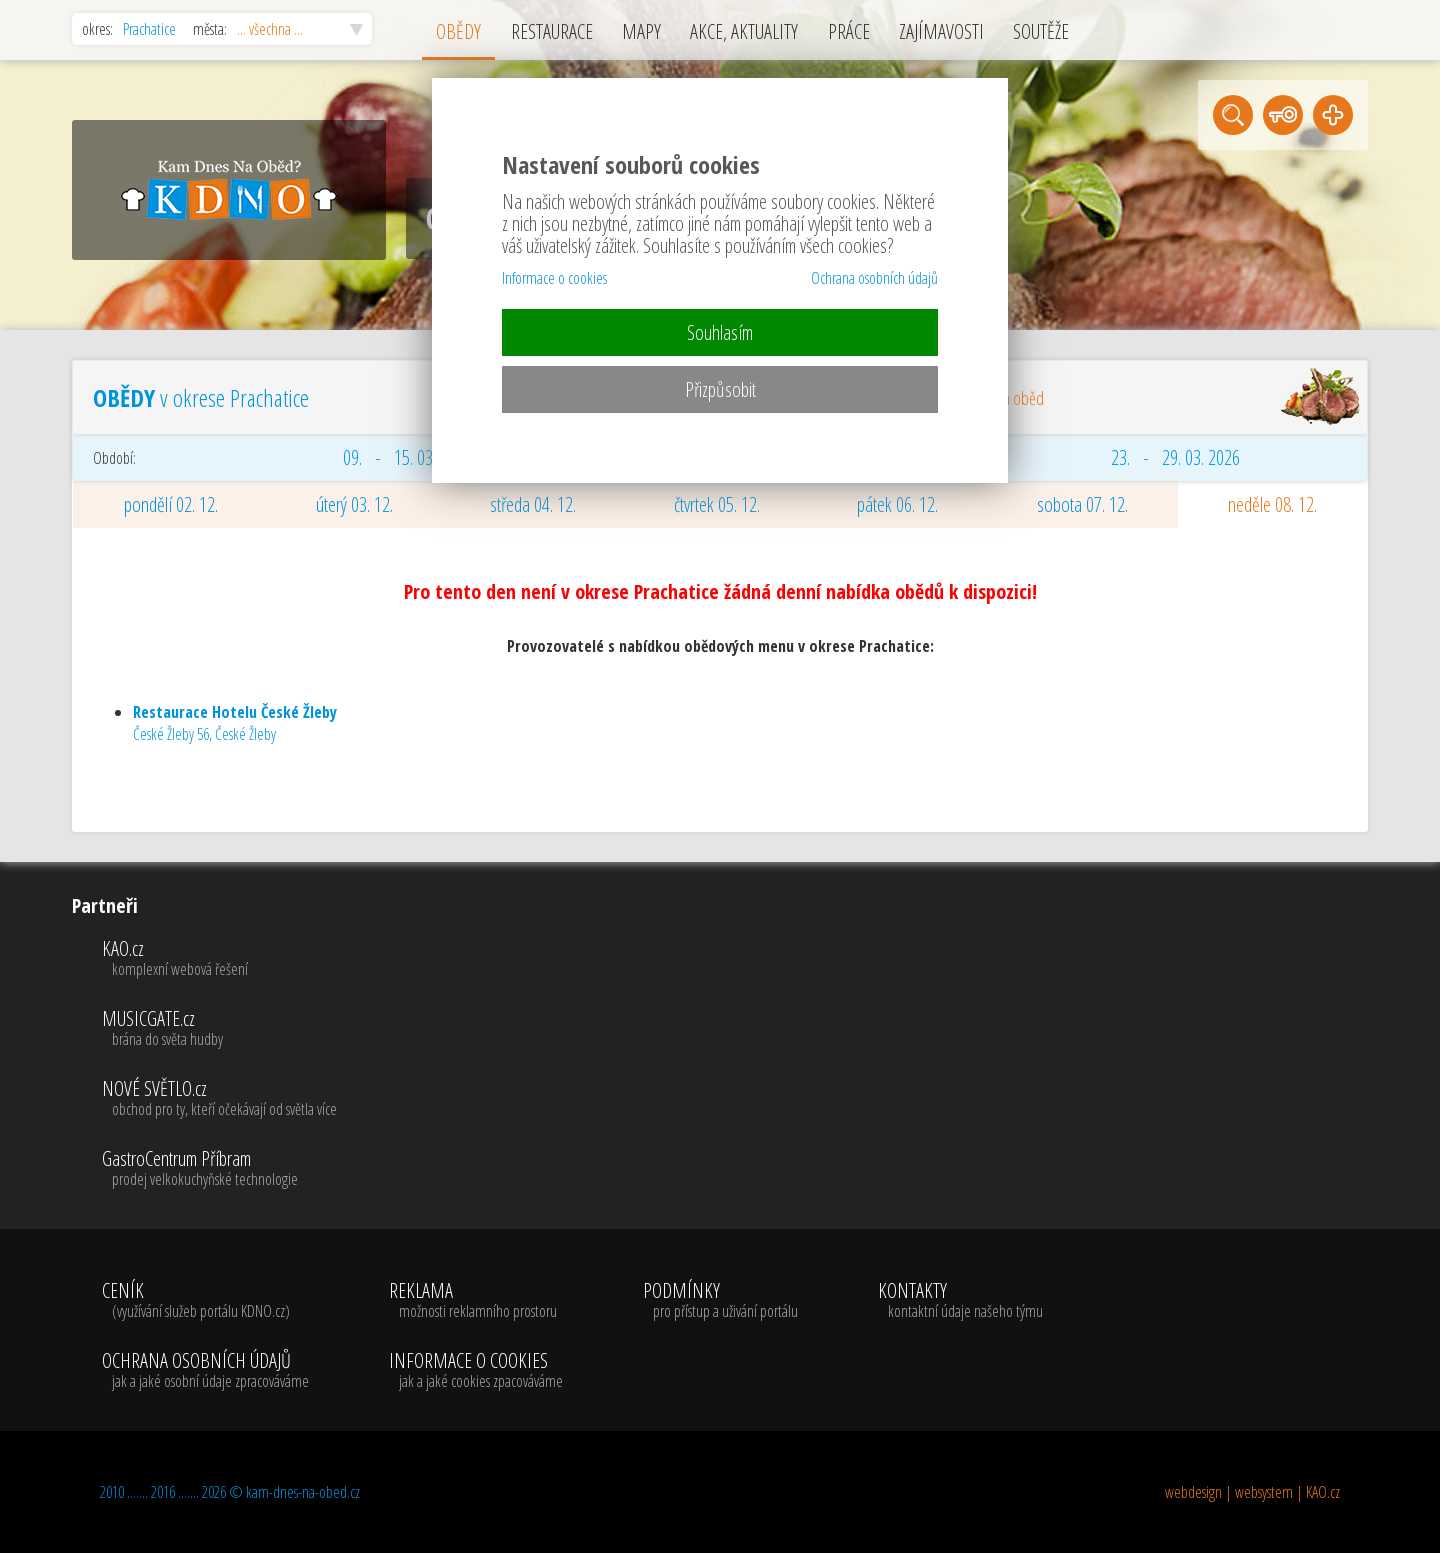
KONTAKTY (960, 1301)
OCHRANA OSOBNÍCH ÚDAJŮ (205, 1371)
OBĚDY (458, 31)
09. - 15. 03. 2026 (407, 457)
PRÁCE (849, 31)
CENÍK (205, 1301)
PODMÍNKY (720, 1301)
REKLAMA (476, 1301)
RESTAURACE (552, 31)
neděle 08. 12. (1272, 504)
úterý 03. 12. (354, 504)
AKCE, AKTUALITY (744, 31)
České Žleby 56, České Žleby (235, 723)
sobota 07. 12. (1082, 504)
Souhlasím (720, 332)
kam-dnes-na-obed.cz (303, 1492)
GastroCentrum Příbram (219, 1169)
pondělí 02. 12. (171, 504)
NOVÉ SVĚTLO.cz (219, 1099)
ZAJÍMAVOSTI (941, 31)
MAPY (641, 31)
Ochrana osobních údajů (874, 278)
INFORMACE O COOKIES (476, 1371)
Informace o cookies (554, 278)
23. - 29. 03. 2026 (1175, 457)
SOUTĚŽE (1041, 31)
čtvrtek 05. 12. (717, 504)
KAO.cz (219, 959)
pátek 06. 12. (897, 504)
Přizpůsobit (720, 389)
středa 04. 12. (533, 504)
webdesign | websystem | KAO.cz (1252, 1492)
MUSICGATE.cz (219, 1029)
